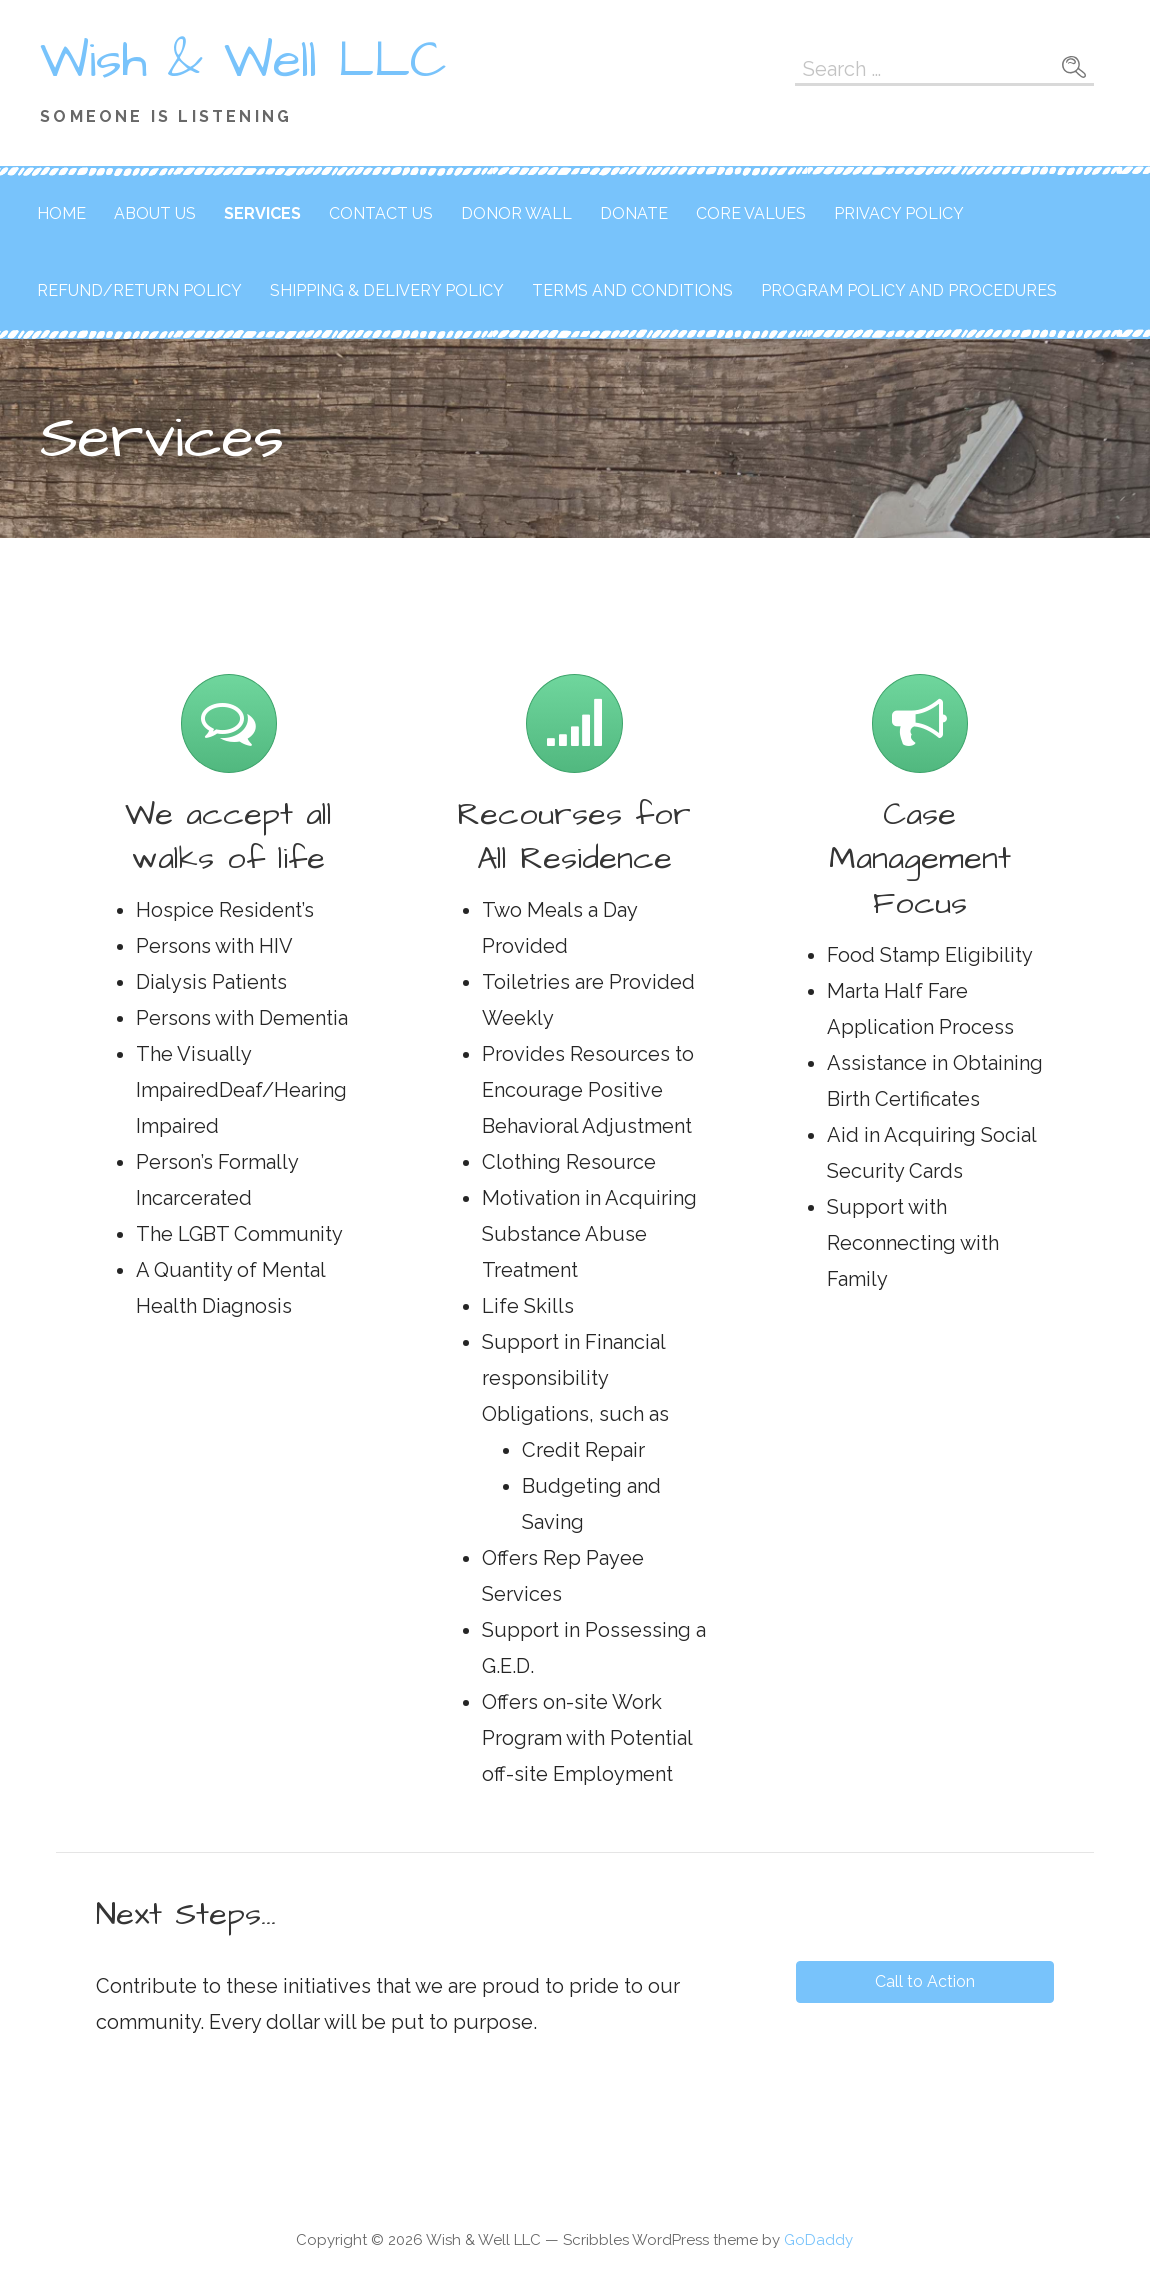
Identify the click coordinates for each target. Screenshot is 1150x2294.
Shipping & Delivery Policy (387, 290)
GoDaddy (818, 2240)
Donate (634, 213)
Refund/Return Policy (139, 290)
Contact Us (381, 213)
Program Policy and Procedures (909, 290)
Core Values (751, 213)
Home (61, 213)
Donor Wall (516, 213)
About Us (155, 213)
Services (262, 213)
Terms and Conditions (632, 290)
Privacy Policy (899, 213)
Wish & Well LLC (243, 61)
